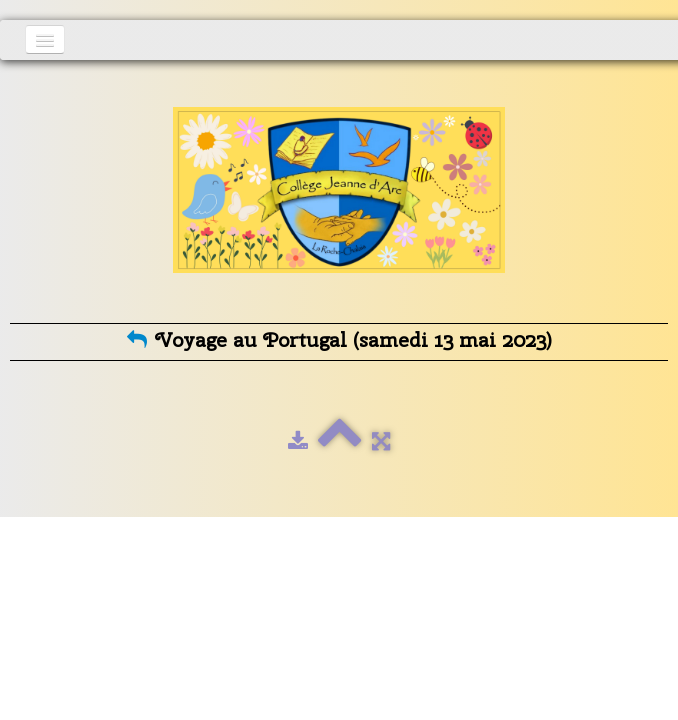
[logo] (339, 202)
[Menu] (45, 39)
